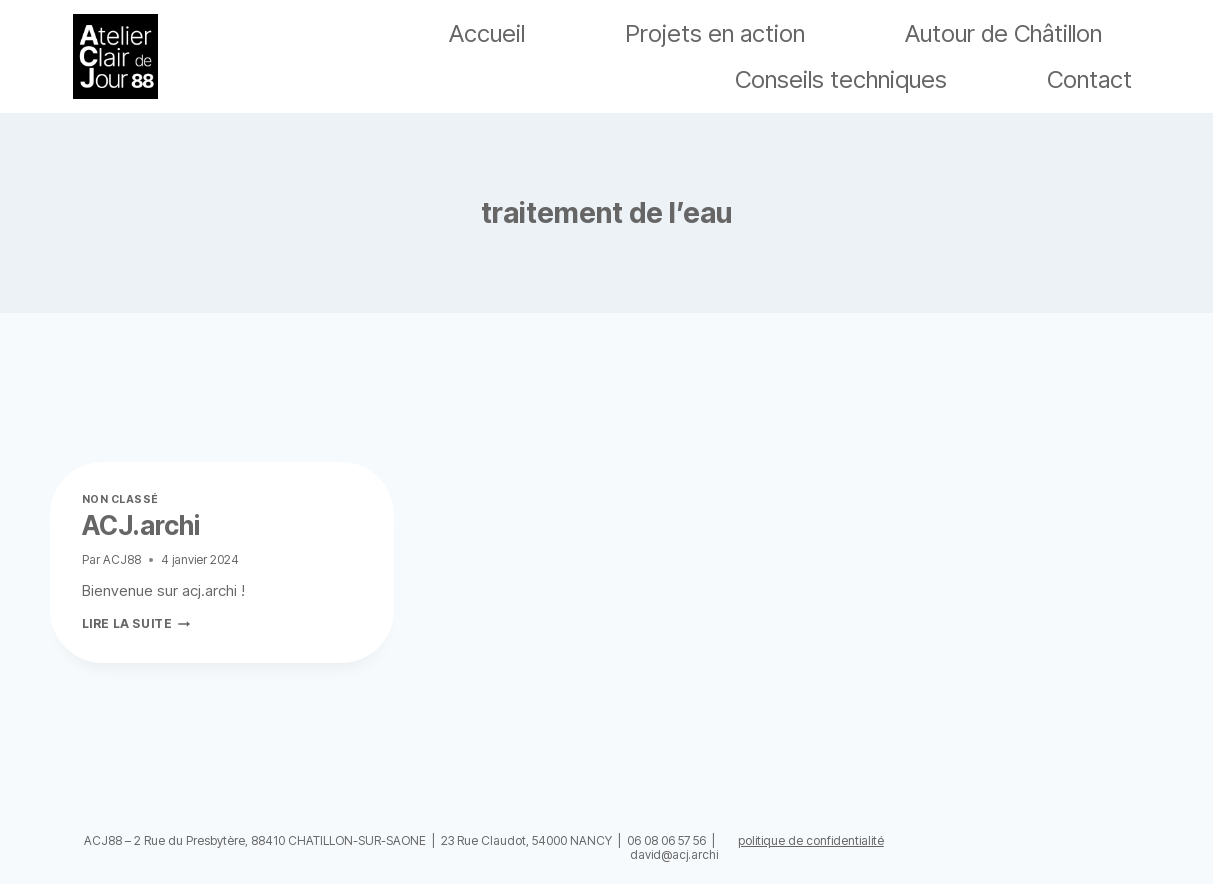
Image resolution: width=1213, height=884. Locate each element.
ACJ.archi (141, 525)
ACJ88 (122, 559)
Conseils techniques (841, 79)
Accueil (487, 33)
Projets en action (715, 33)
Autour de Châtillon (1003, 33)
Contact (1089, 79)
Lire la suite (136, 623)
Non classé (120, 499)
